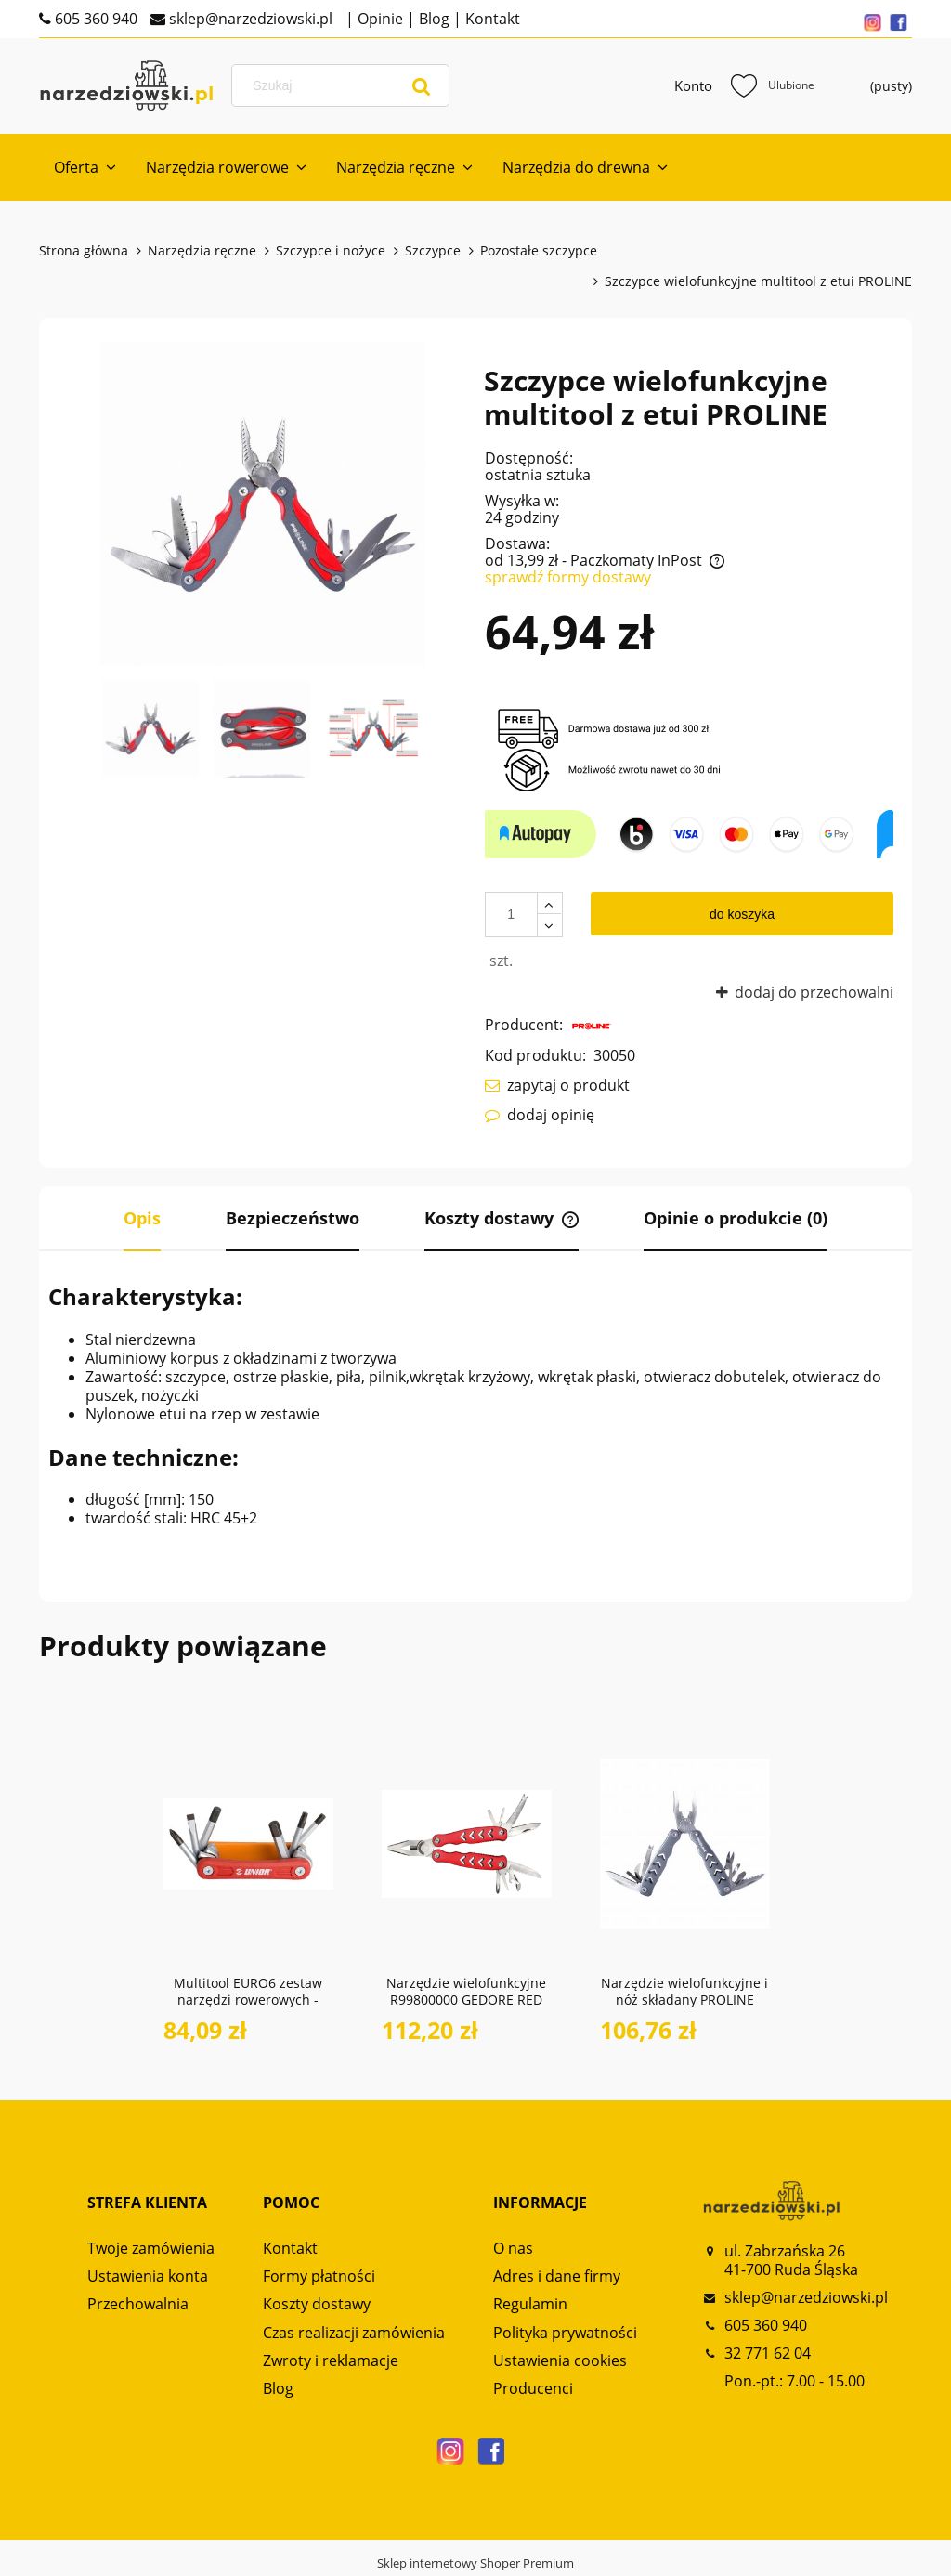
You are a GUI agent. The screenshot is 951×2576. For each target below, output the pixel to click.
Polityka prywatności (565, 2332)
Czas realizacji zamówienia (354, 2332)
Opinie (378, 18)
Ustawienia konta (147, 2276)
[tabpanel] (475, 1404)
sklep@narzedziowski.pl (248, 18)
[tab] (142, 1218)
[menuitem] (85, 167)
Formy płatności (319, 2276)
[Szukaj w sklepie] (344, 85)
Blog (432, 18)
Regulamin (530, 2304)
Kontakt (491, 18)
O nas (513, 2248)
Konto (693, 85)
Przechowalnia (138, 2304)
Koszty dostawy (317, 2304)
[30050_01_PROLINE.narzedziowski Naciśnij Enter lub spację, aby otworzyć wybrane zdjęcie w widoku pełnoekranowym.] (262, 504)
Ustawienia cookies (560, 2360)
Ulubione (772, 85)
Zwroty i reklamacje (330, 2360)
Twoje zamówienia (151, 2248)
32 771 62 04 (767, 2353)
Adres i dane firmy (556, 2276)
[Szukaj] (421, 85)
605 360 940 (94, 18)
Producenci (533, 2388)
